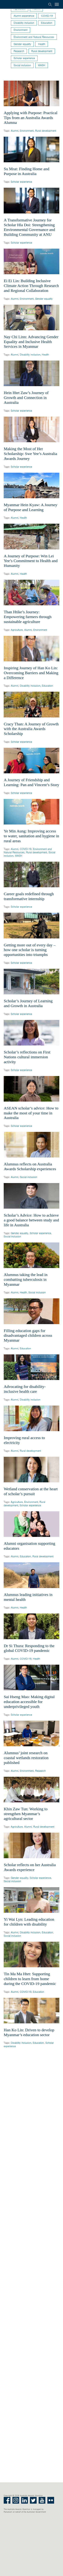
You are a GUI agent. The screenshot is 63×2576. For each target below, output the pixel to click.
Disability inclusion (24, 23)
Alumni (14, 144)
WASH (41, 65)
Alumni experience (24, 16)
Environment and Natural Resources (34, 37)
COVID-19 (47, 16)
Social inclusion (22, 65)
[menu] (56, 5)
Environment (20, 30)
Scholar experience (24, 58)
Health (41, 44)
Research (19, 51)
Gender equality (22, 44)
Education (46, 23)
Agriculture (17, 765)
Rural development (41, 51)
